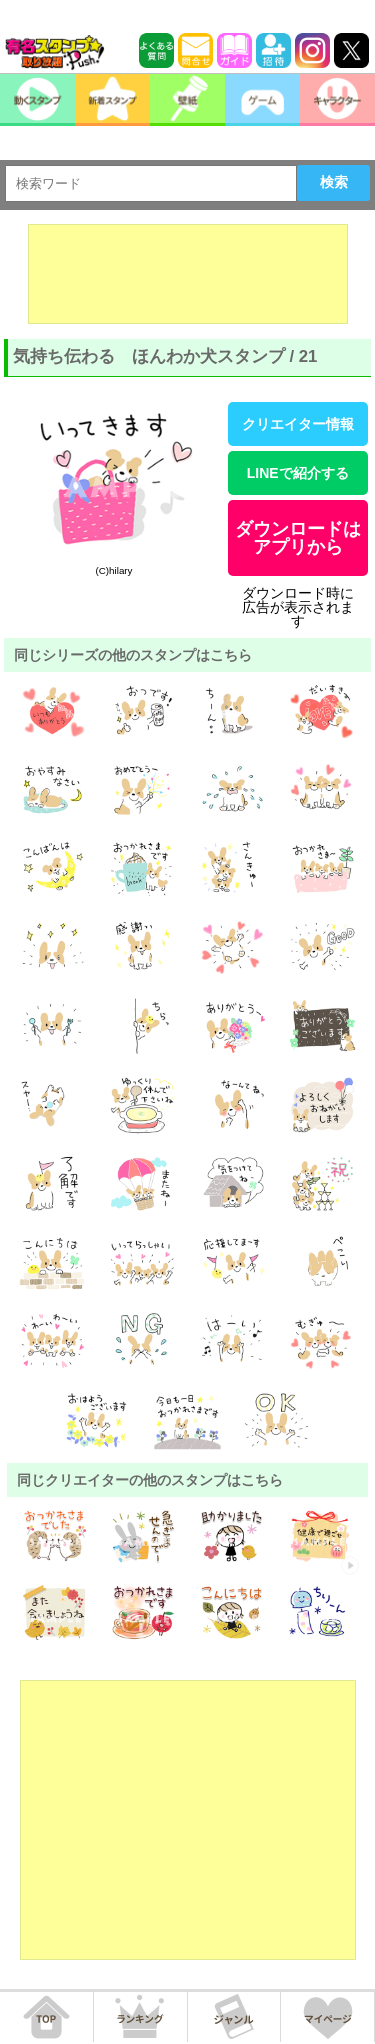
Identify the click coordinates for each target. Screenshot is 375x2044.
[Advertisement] (188, 274)
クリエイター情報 (298, 424)
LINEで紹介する (298, 473)
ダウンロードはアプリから (298, 538)
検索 (334, 182)
